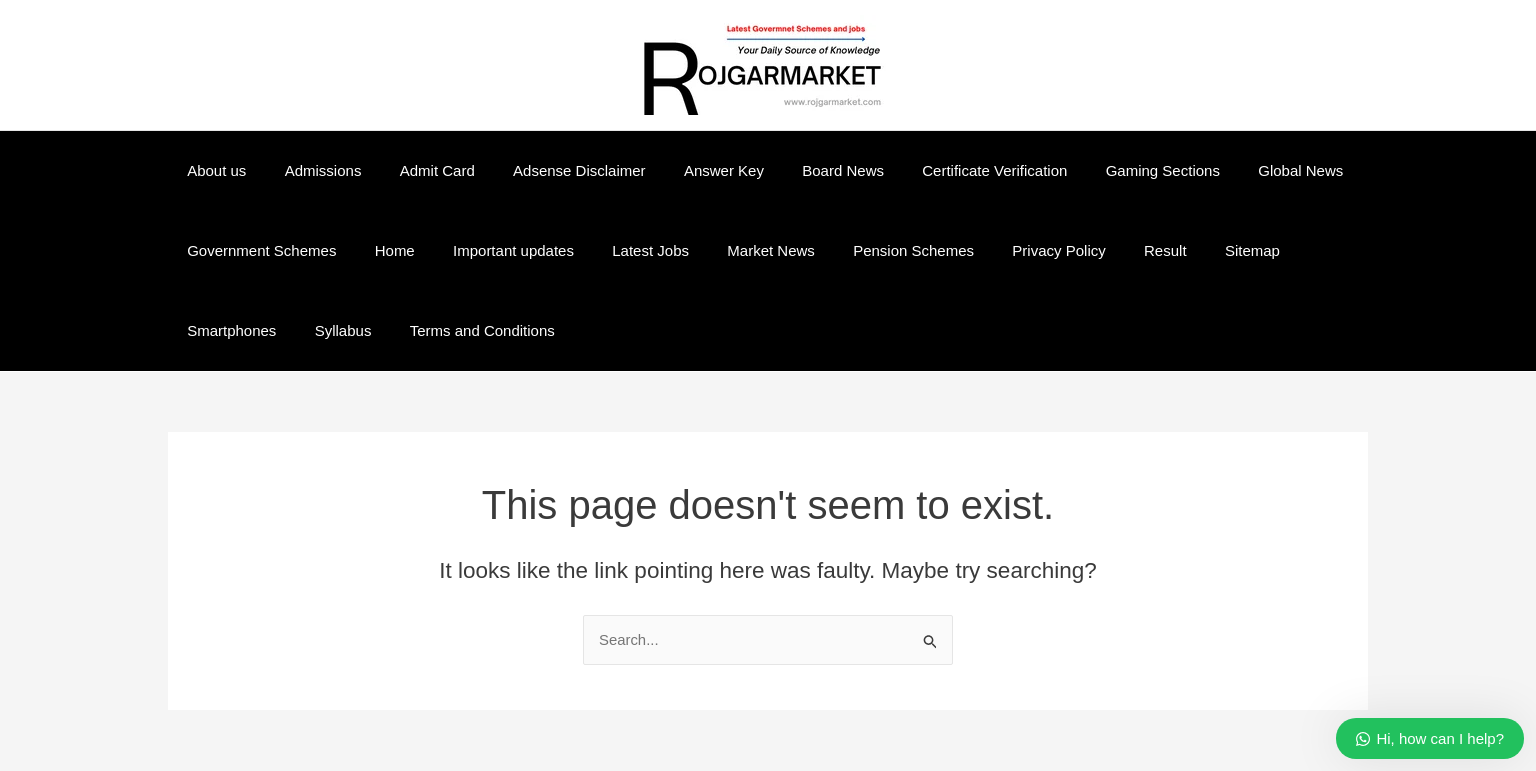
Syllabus (211, 330)
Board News (798, 170)
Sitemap (1181, 250)
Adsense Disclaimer (550, 170)
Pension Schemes (867, 250)
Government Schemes (257, 250)
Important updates (492, 250)
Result (1103, 250)
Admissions (310, 170)
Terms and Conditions (342, 330)
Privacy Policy (1004, 250)
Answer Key (687, 170)
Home (382, 250)
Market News (734, 250)
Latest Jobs (621, 250)
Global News (1230, 170)
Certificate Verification (940, 170)
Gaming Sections (1100, 170)
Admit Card (416, 170)
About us (212, 170)
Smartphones (1283, 250)
